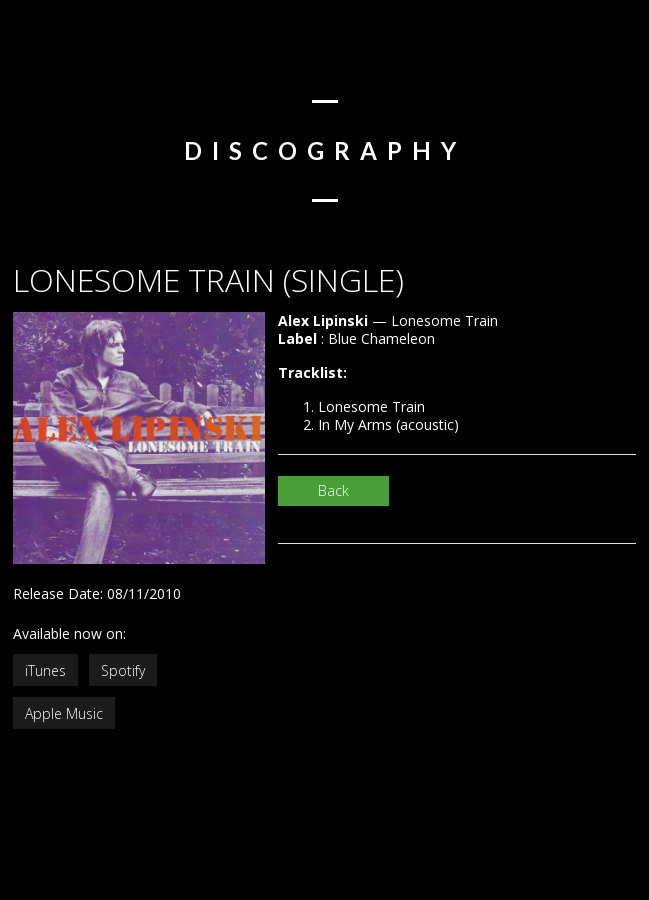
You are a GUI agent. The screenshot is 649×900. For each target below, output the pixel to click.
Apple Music (64, 713)
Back (333, 490)
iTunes (45, 670)
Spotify (123, 670)
